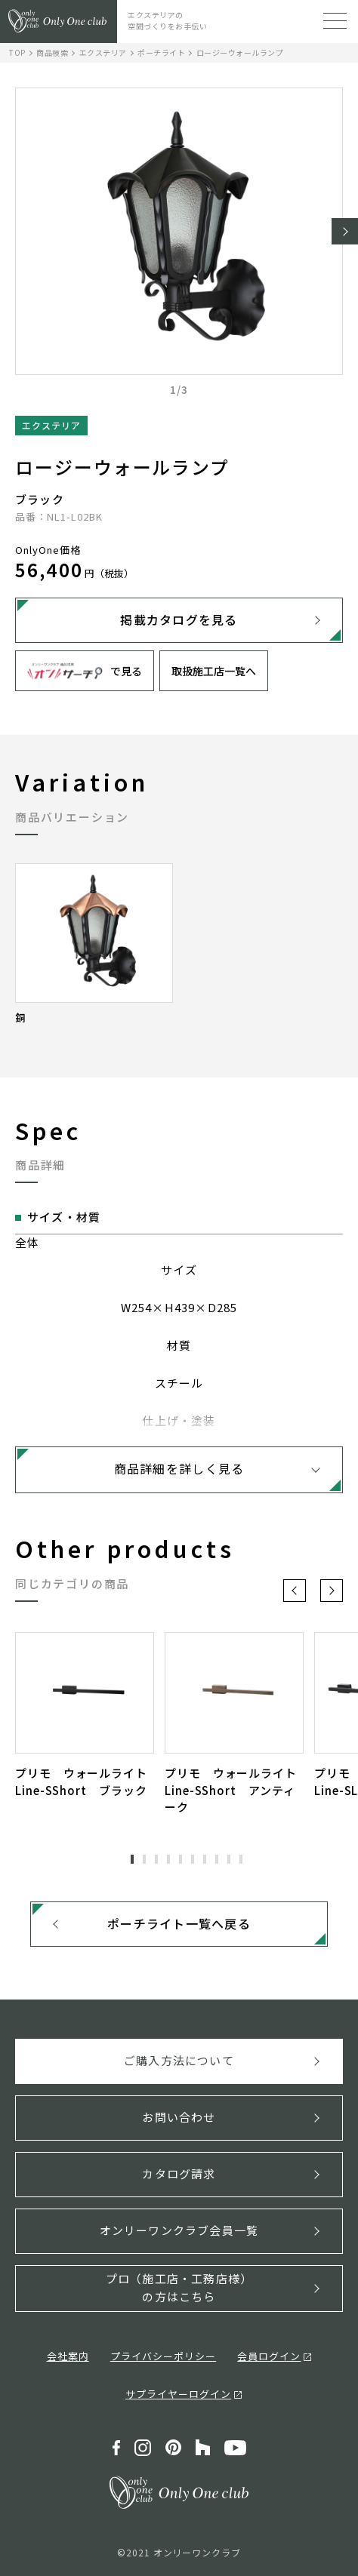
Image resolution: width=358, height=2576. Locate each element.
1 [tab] (132, 1859)
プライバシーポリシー (163, 2356)
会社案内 (68, 2356)
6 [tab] (192, 1859)
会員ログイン (269, 2356)
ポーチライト (161, 52)
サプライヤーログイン (178, 2394)
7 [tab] (204, 1859)
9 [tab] (228, 1859)
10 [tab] (240, 1859)
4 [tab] (168, 1859)
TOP (17, 52)
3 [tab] (156, 1859)
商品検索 (52, 52)
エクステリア (103, 52)
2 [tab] (144, 1859)
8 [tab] (216, 1859)
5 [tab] (180, 1859)
